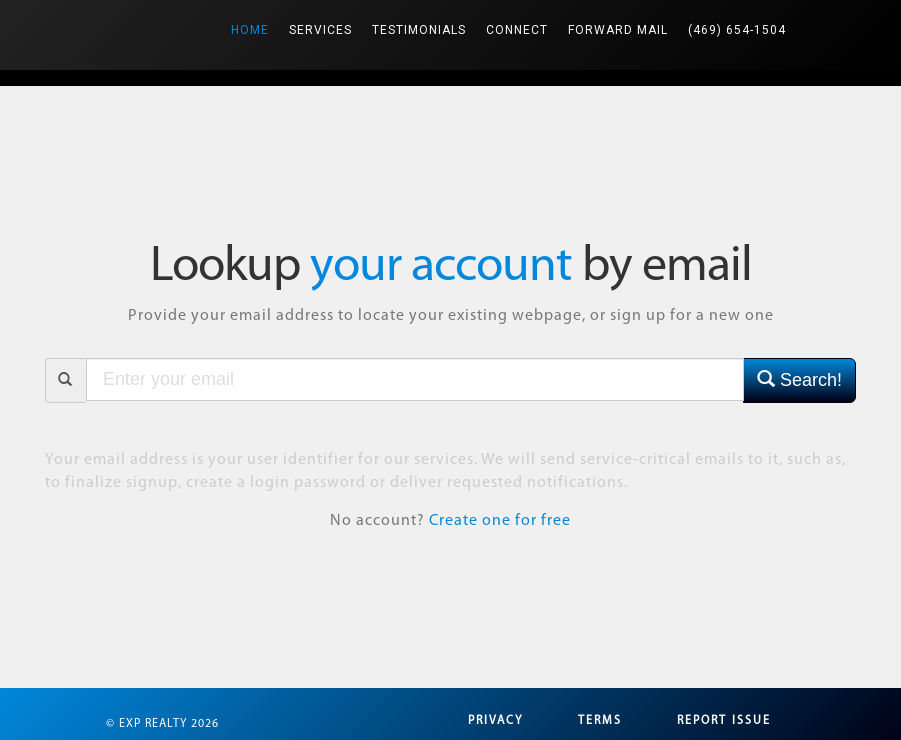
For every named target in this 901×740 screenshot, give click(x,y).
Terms (600, 721)
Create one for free (500, 521)
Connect (517, 30)
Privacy (495, 721)
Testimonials (419, 30)
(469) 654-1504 (737, 30)
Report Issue (724, 721)
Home (255, 18)
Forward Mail (618, 30)
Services (320, 30)
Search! (799, 379)
